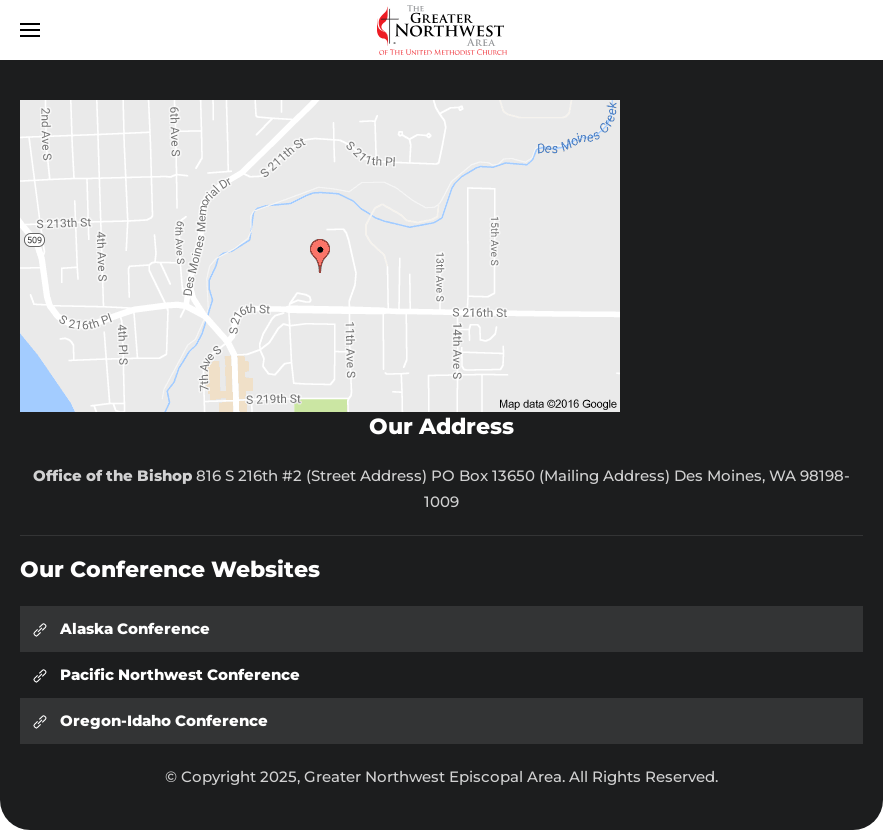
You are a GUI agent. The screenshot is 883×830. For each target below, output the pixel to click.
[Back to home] (442, 30)
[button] (30, 30)
